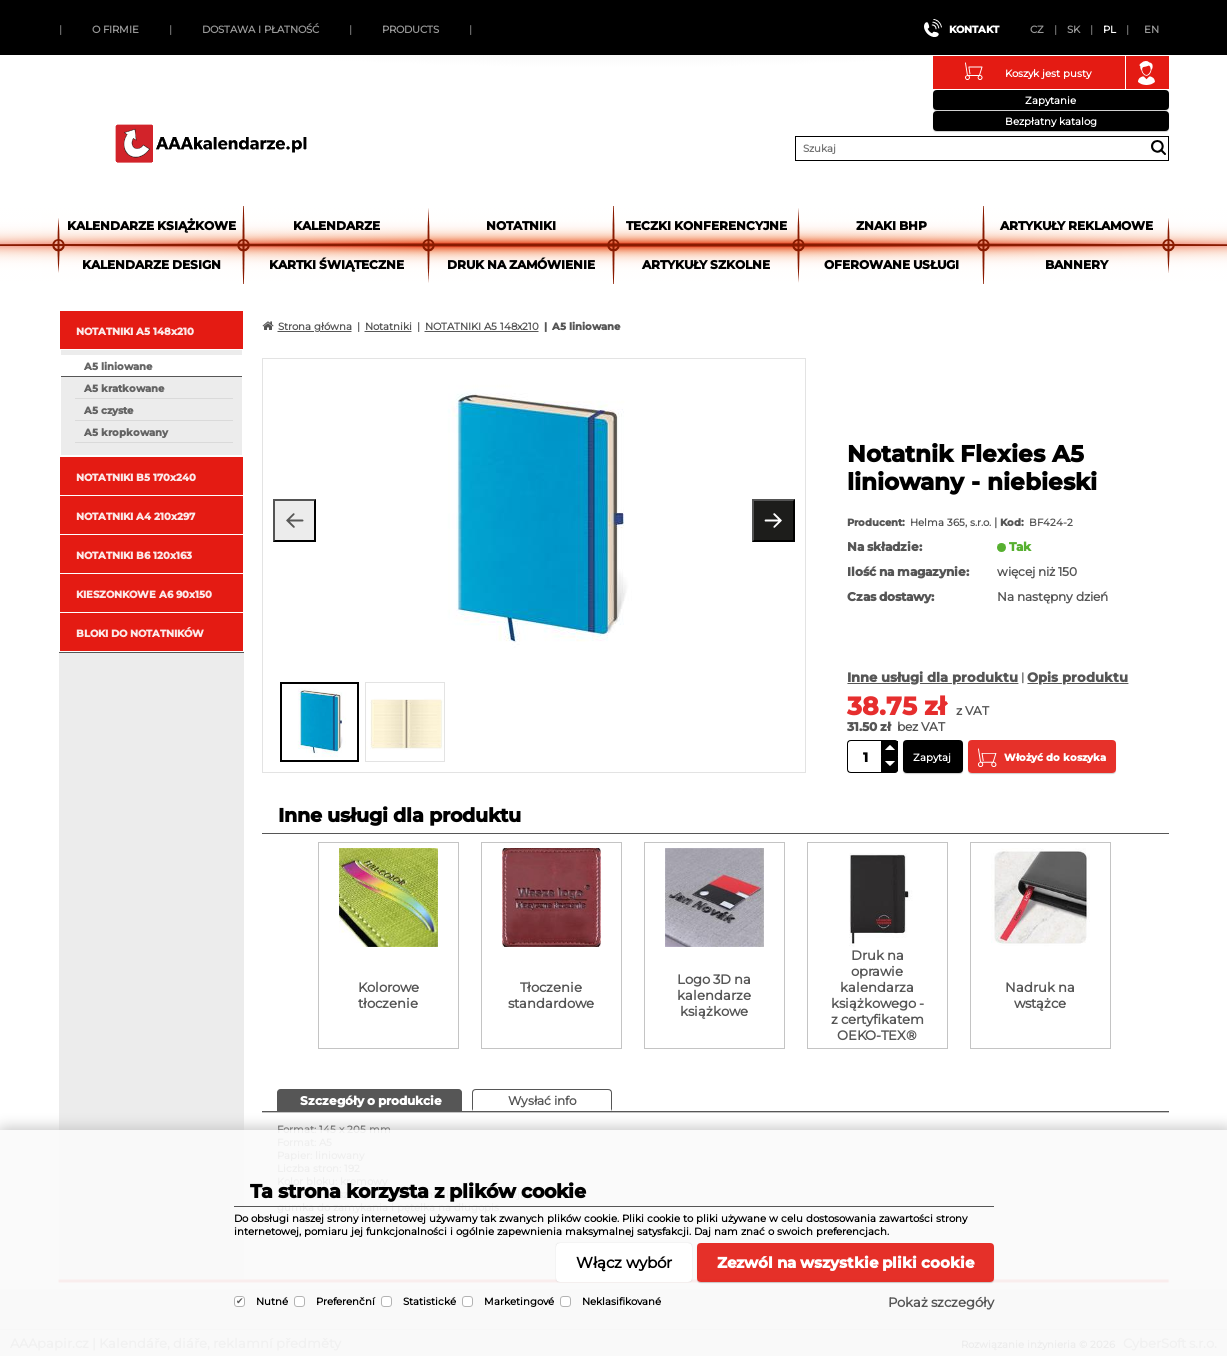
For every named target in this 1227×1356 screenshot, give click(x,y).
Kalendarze (336, 225)
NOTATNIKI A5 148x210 (135, 331)
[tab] (369, 1100)
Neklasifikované (621, 1301)
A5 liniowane (118, 366)
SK (1073, 29)
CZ (1037, 29)
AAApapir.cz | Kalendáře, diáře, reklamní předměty (211, 143)
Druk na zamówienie (521, 264)
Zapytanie (1050, 100)
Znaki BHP (891, 225)
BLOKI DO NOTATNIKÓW (140, 633)
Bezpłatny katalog (1051, 121)
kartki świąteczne (336, 264)
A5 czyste (108, 410)
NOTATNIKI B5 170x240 (136, 477)
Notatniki (521, 225)
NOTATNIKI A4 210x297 (135, 516)
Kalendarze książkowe (151, 225)
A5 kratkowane (124, 388)
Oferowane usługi (891, 264)
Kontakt (974, 29)
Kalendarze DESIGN (151, 264)
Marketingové (519, 1301)
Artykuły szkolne (706, 264)
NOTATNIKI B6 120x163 (134, 555)
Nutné (272, 1301)
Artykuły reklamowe (1076, 225)
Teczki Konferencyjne (706, 225)
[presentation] (369, 1099)
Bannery (1076, 264)
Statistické (429, 1301)
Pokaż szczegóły (941, 1302)
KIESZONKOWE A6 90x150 (144, 594)
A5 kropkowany (126, 432)
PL (1109, 29)
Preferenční (345, 1301)
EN (1151, 29)
